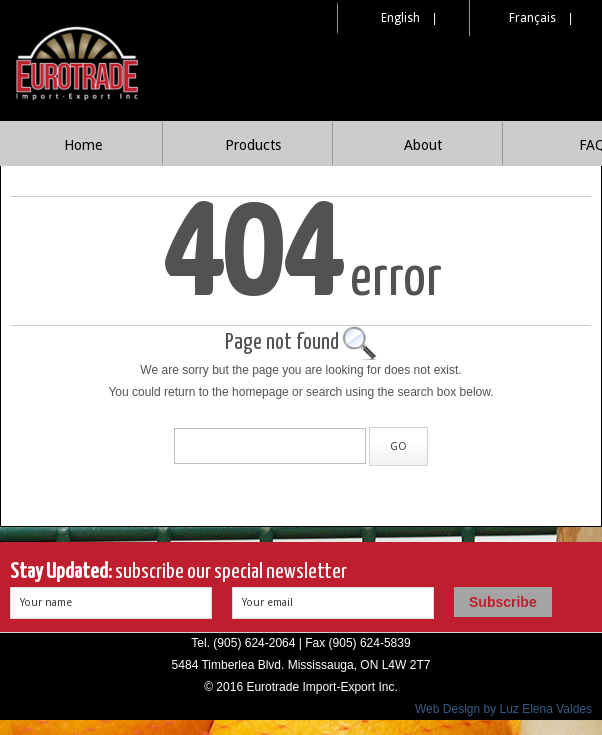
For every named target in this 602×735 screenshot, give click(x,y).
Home (83, 145)
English (400, 18)
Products (253, 145)
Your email (267, 602)
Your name (46, 602)
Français (532, 18)
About (423, 145)
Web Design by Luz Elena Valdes (503, 709)
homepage (260, 392)
